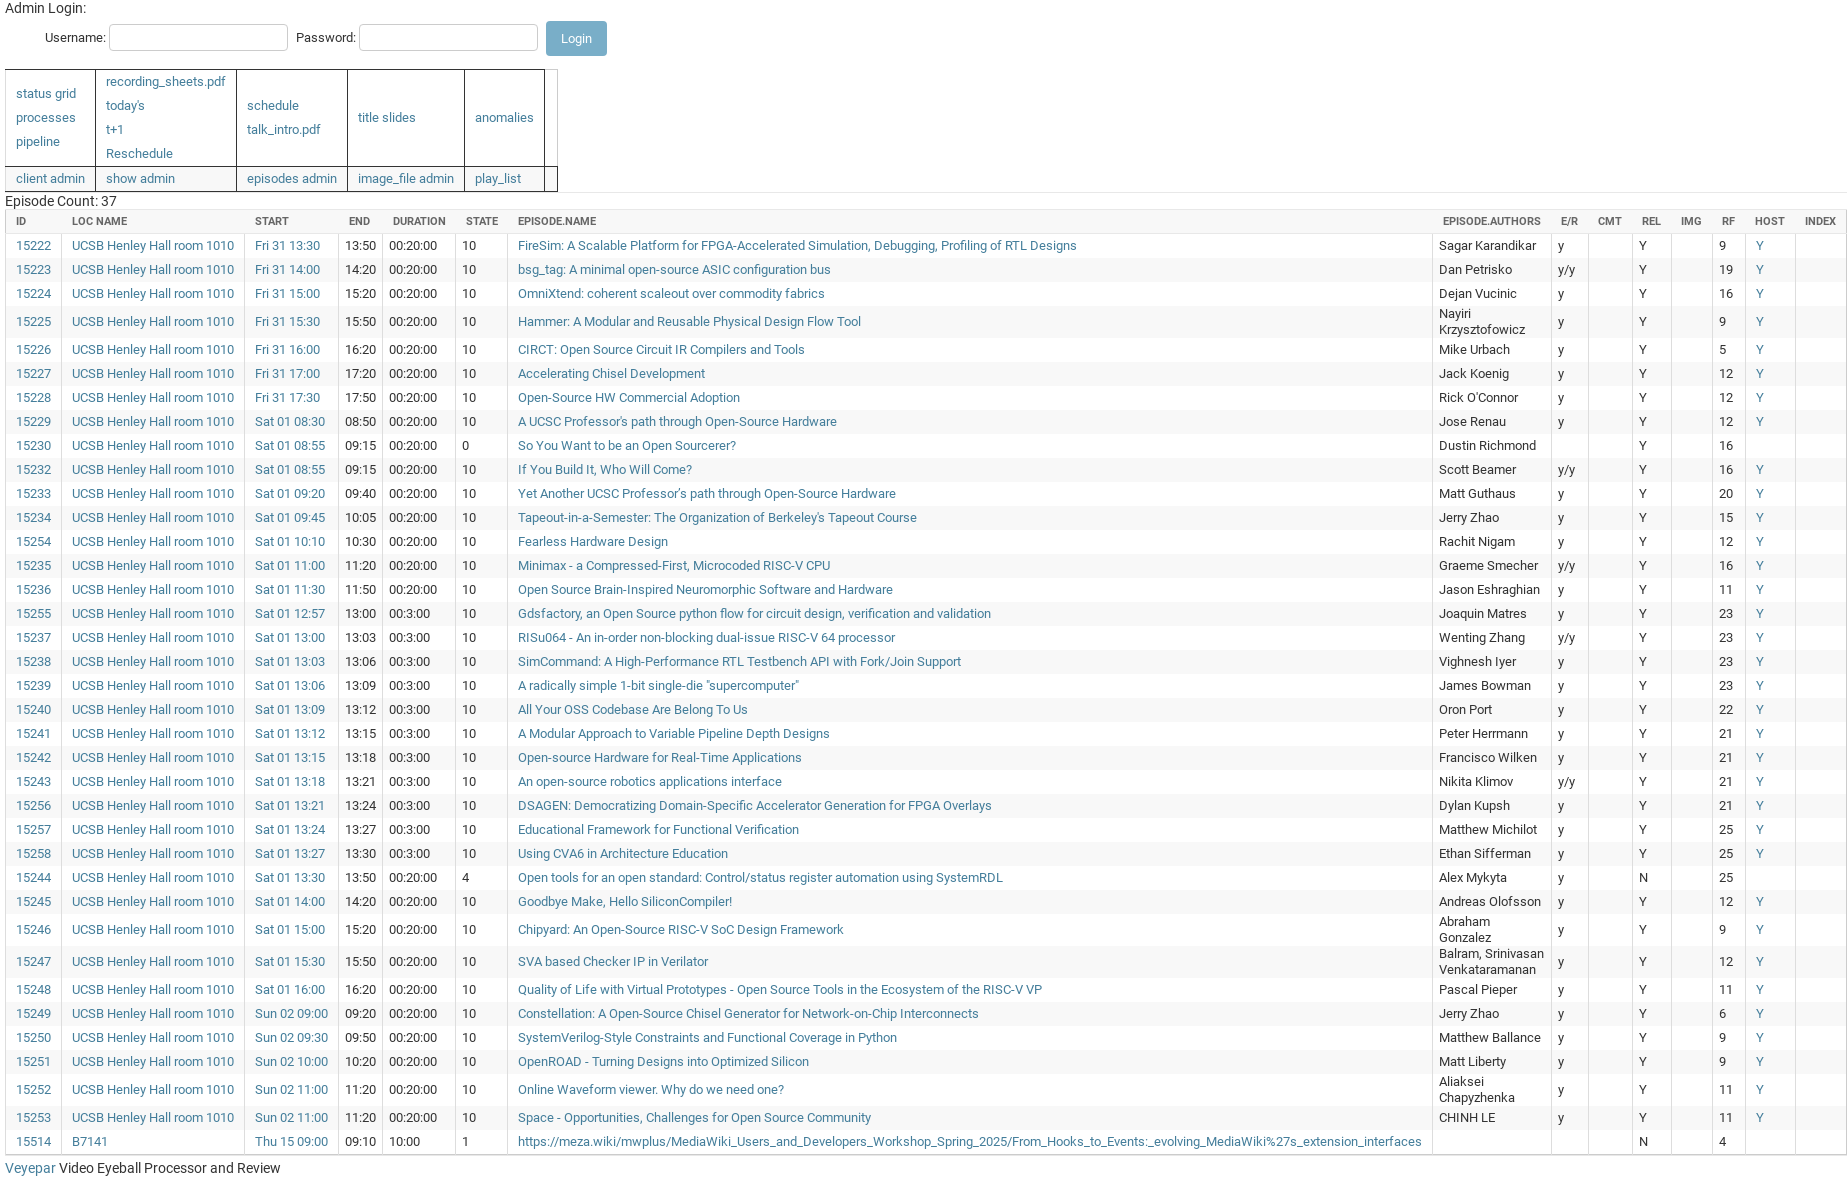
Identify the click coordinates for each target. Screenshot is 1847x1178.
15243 (33, 781)
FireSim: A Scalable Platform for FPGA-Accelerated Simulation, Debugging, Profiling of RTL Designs (797, 245)
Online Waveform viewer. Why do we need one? (651, 1089)
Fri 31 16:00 (287, 349)
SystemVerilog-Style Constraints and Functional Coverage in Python (707, 1037)
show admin (140, 178)
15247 (33, 961)
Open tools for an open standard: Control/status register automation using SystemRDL (760, 877)
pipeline (38, 141)
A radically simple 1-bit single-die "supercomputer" (658, 685)
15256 (33, 805)
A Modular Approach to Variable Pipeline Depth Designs (674, 733)
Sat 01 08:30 (290, 421)
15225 (33, 321)
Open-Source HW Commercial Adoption (629, 397)
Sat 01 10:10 (290, 541)
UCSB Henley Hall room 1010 (153, 245)
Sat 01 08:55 (290, 445)
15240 (33, 709)
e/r (1569, 221)
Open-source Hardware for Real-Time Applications (660, 757)
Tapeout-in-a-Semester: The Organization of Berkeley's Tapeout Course (717, 517)
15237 (33, 637)
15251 (33, 1061)
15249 (33, 1013)
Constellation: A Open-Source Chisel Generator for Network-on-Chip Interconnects (748, 1013)
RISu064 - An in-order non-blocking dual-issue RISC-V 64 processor (706, 637)
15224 (33, 293)
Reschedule (139, 153)
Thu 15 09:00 (291, 1141)
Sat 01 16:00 (290, 989)
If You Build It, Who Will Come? (605, 469)
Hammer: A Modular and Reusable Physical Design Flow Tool (689, 321)
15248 (33, 989)
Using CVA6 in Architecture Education (623, 853)
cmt (1610, 221)
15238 (33, 661)
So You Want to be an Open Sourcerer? (627, 445)
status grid (46, 93)
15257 (33, 829)
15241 (33, 733)
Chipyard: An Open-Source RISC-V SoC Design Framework (681, 929)
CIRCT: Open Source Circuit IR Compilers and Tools (661, 349)
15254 (33, 541)
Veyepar (30, 1168)
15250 (33, 1037)
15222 (33, 245)
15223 (33, 269)
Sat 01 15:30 (290, 961)
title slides (387, 117)
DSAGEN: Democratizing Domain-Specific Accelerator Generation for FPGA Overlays (755, 805)
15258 (33, 853)
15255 (33, 613)
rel (1651, 221)
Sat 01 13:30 (290, 877)
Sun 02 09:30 (291, 1037)
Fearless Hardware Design (593, 541)
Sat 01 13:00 (290, 637)
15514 (33, 1141)
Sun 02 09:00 (291, 1013)
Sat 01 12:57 (290, 613)
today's (125, 105)
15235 (33, 565)
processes (46, 117)
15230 (33, 445)
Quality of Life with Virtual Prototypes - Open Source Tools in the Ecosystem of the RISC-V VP (780, 989)
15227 (33, 373)
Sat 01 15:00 (290, 929)
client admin (50, 178)
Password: (326, 37)
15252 (33, 1089)
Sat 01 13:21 (290, 805)
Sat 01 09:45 (290, 517)
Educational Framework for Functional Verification (658, 829)
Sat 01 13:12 (290, 733)
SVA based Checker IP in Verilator (613, 961)
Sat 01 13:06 (290, 685)
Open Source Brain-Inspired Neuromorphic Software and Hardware (705, 589)
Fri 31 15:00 (287, 293)
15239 (33, 685)
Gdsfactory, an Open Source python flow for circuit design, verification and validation (754, 613)
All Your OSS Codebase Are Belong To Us (633, 709)
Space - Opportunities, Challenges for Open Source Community (694, 1117)
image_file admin (406, 178)
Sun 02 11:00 (291, 1089)
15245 (33, 901)
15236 (33, 589)
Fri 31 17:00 (287, 373)
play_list (498, 178)
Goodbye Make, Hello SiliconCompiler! (625, 901)
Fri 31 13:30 (287, 245)
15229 (33, 421)
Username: (75, 37)
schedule (273, 105)
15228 (33, 397)
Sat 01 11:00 (290, 565)
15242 (33, 757)
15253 (33, 1117)
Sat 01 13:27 (290, 853)
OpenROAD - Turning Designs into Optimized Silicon (663, 1061)
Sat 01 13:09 (290, 709)
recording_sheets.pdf (166, 81)
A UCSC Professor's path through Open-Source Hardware (677, 421)
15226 (33, 349)
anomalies (504, 117)
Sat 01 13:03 (290, 661)
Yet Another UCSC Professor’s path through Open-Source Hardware (707, 493)
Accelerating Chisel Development (611, 373)
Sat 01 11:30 (290, 589)
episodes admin (292, 178)
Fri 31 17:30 (287, 397)
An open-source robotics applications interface (650, 781)
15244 (33, 877)
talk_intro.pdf (284, 129)
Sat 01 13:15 (290, 757)
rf (1728, 221)
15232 (33, 469)
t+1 (115, 129)
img (1691, 221)
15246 (33, 929)
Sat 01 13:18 (290, 781)
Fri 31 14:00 (287, 269)
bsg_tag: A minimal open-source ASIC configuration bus (674, 269)
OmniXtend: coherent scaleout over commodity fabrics (671, 293)
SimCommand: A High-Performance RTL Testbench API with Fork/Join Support (739, 661)
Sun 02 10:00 (291, 1061)
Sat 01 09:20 (290, 493)
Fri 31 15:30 (287, 321)
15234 (33, 517)
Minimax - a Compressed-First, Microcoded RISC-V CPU (674, 565)
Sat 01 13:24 (290, 829)
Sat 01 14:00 (290, 901)
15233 (33, 493)
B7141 (90, 1141)
